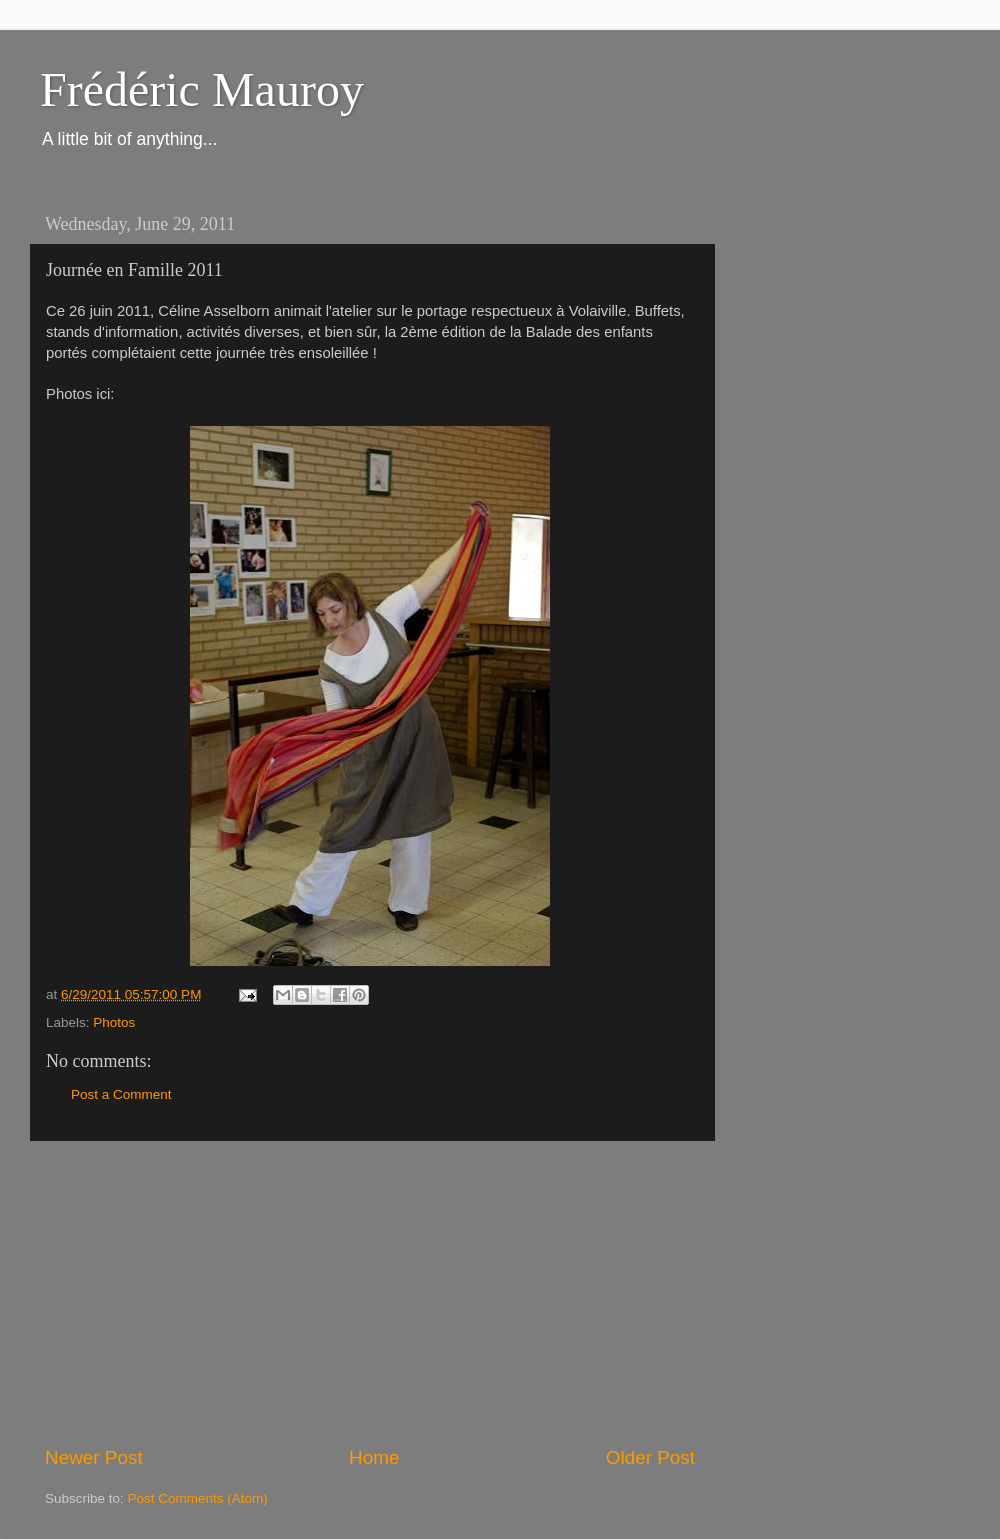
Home (374, 1457)
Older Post (650, 1457)
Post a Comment (121, 1094)
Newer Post (94, 1457)
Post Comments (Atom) (198, 1498)
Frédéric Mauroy (202, 89)
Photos (114, 1022)
